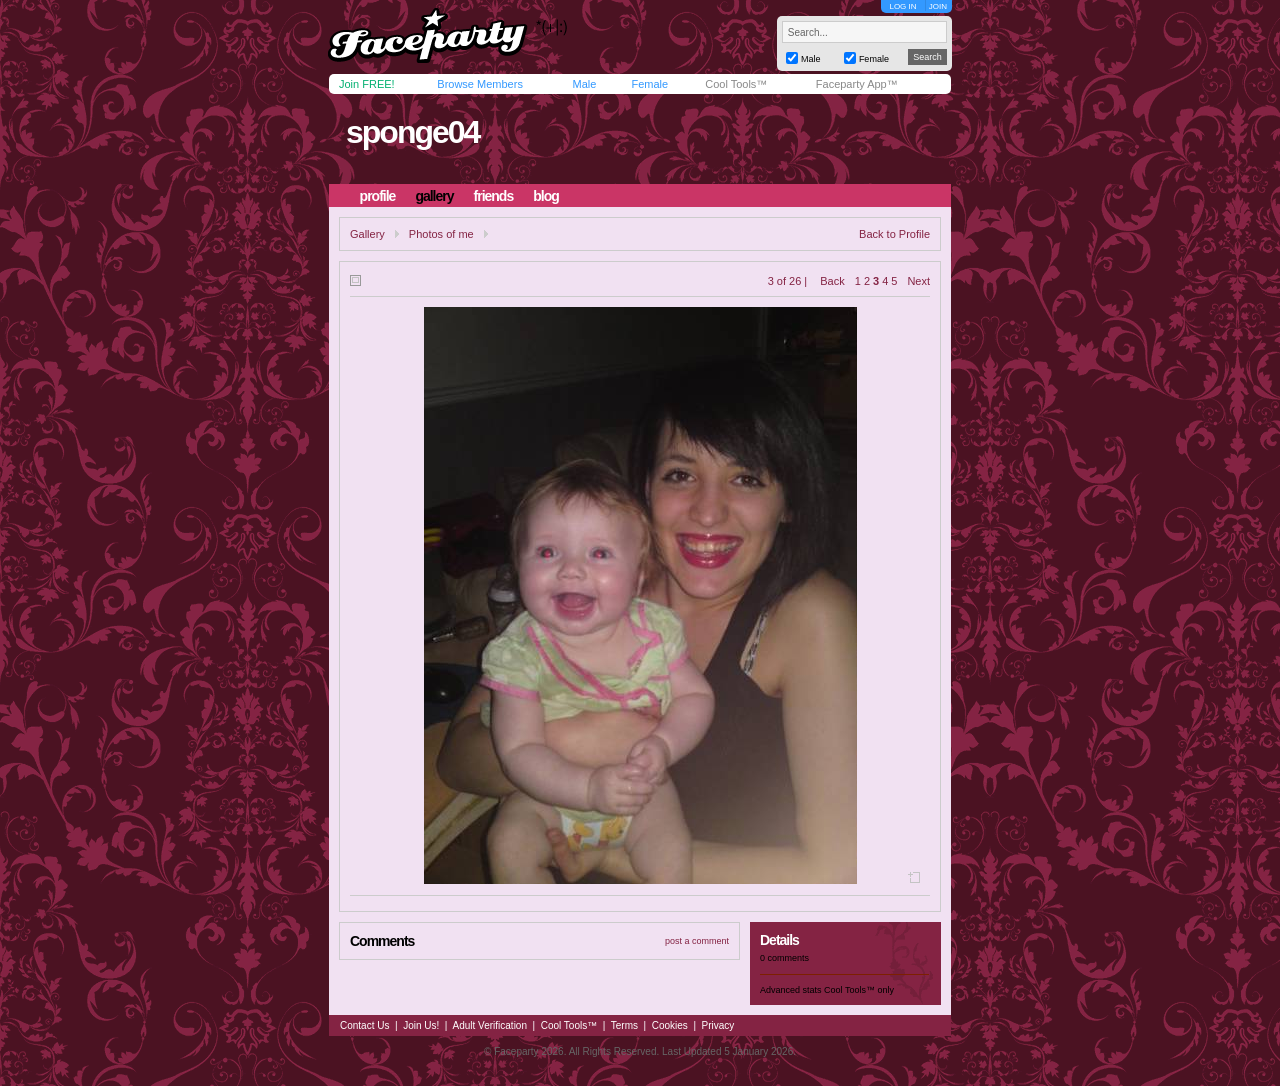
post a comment (697, 941)
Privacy (718, 1025)
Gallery (367, 234)
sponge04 (412, 132)
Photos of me (441, 234)
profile (378, 196)
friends (494, 196)
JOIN (938, 6)
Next (918, 281)
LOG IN (902, 6)
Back (832, 281)
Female (649, 84)
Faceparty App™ (857, 84)
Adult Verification (489, 1025)
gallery (434, 196)
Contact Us (364, 1025)
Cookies (670, 1025)
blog (546, 196)
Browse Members (480, 84)
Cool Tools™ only (859, 990)
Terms (624, 1025)
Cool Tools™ (736, 84)
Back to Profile (894, 234)
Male (584, 84)
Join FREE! (367, 84)
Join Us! (421, 1025)
